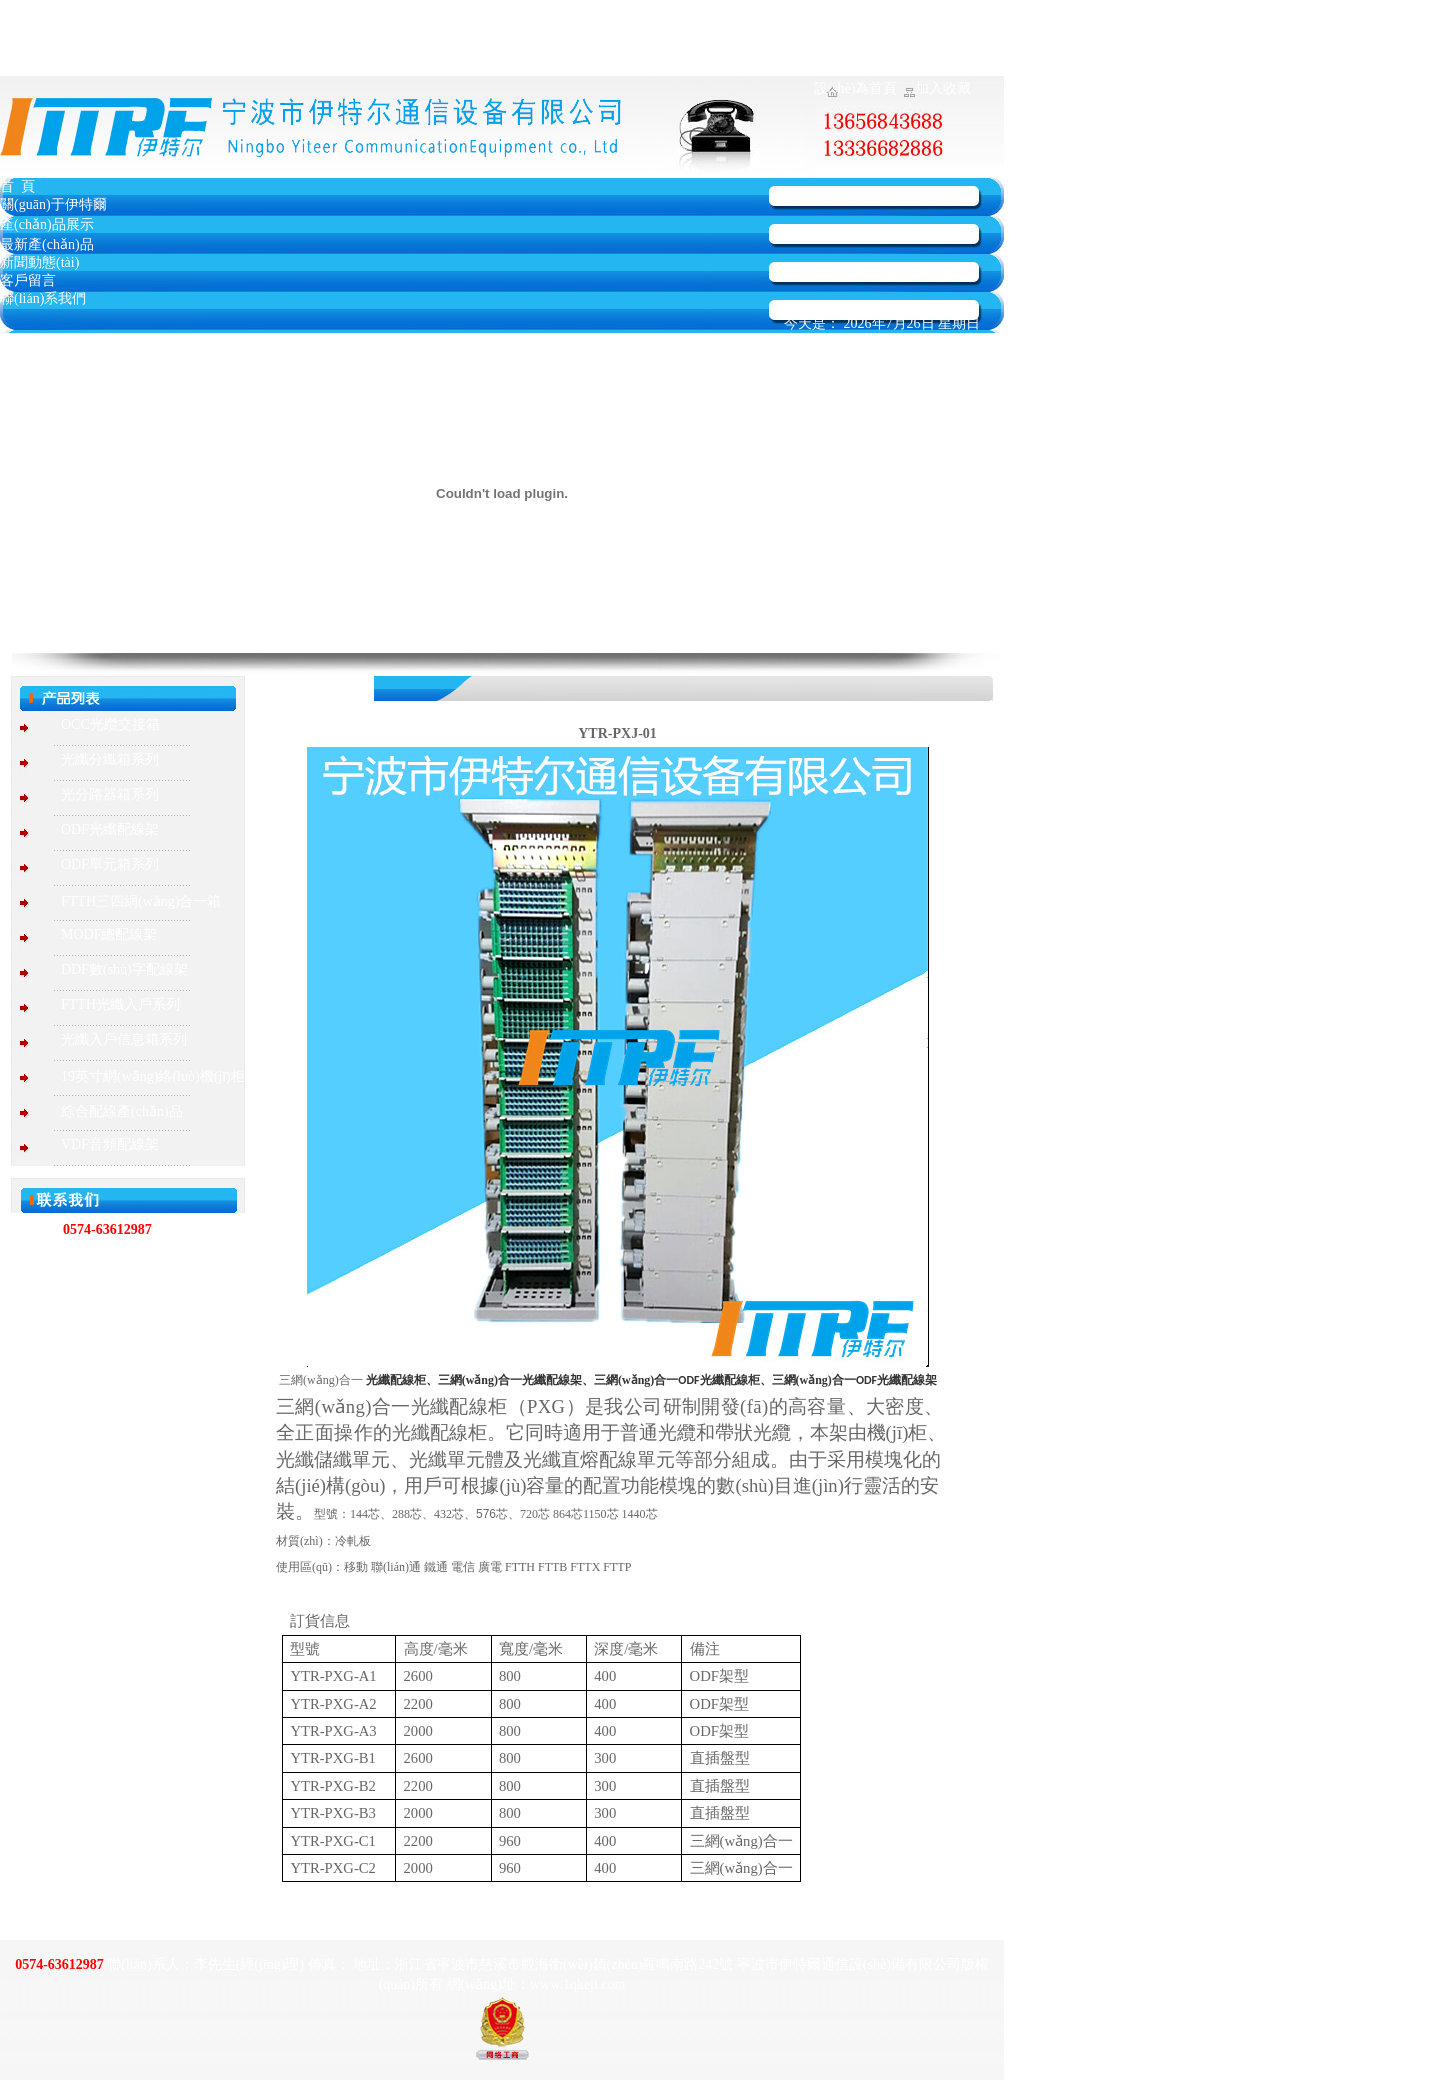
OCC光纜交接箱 (110, 724)
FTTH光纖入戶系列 (120, 1004)
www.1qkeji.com (156, 1325)
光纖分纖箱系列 (110, 759)
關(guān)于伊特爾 (53, 204)
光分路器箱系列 (110, 794)
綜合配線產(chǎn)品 (122, 1111)
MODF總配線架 (109, 934)
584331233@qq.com (126, 1349)
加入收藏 (943, 88)
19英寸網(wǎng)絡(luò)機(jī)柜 (153, 1076)
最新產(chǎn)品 (47, 244)
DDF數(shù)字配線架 (124, 969)
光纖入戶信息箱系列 (124, 1039)
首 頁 (17, 186)
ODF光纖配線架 (110, 829)
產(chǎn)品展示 (47, 224)
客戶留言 (28, 280)
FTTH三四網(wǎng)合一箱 (141, 901)
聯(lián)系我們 (43, 298)
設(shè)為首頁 (856, 88)
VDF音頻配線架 (110, 1144)
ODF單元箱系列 (110, 864)
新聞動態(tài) (39, 262)
